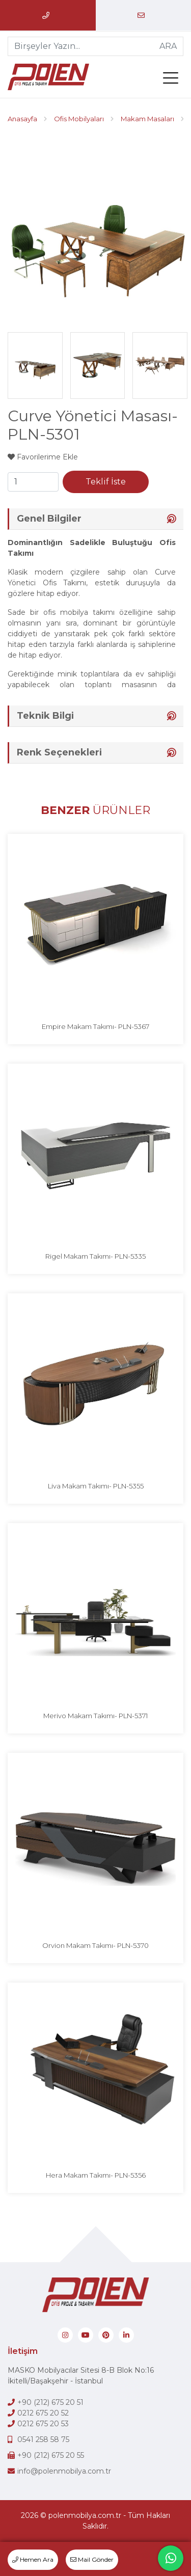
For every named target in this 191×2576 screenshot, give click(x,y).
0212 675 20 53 (43, 2423)
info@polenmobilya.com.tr (64, 2471)
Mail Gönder (92, 2559)
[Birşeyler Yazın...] (81, 46)
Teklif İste (106, 481)
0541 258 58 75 (43, 2439)
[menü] (173, 80)
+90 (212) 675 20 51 (50, 2402)
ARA (168, 46)
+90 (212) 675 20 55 (50, 2455)
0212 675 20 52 (43, 2413)
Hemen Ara (32, 2559)
